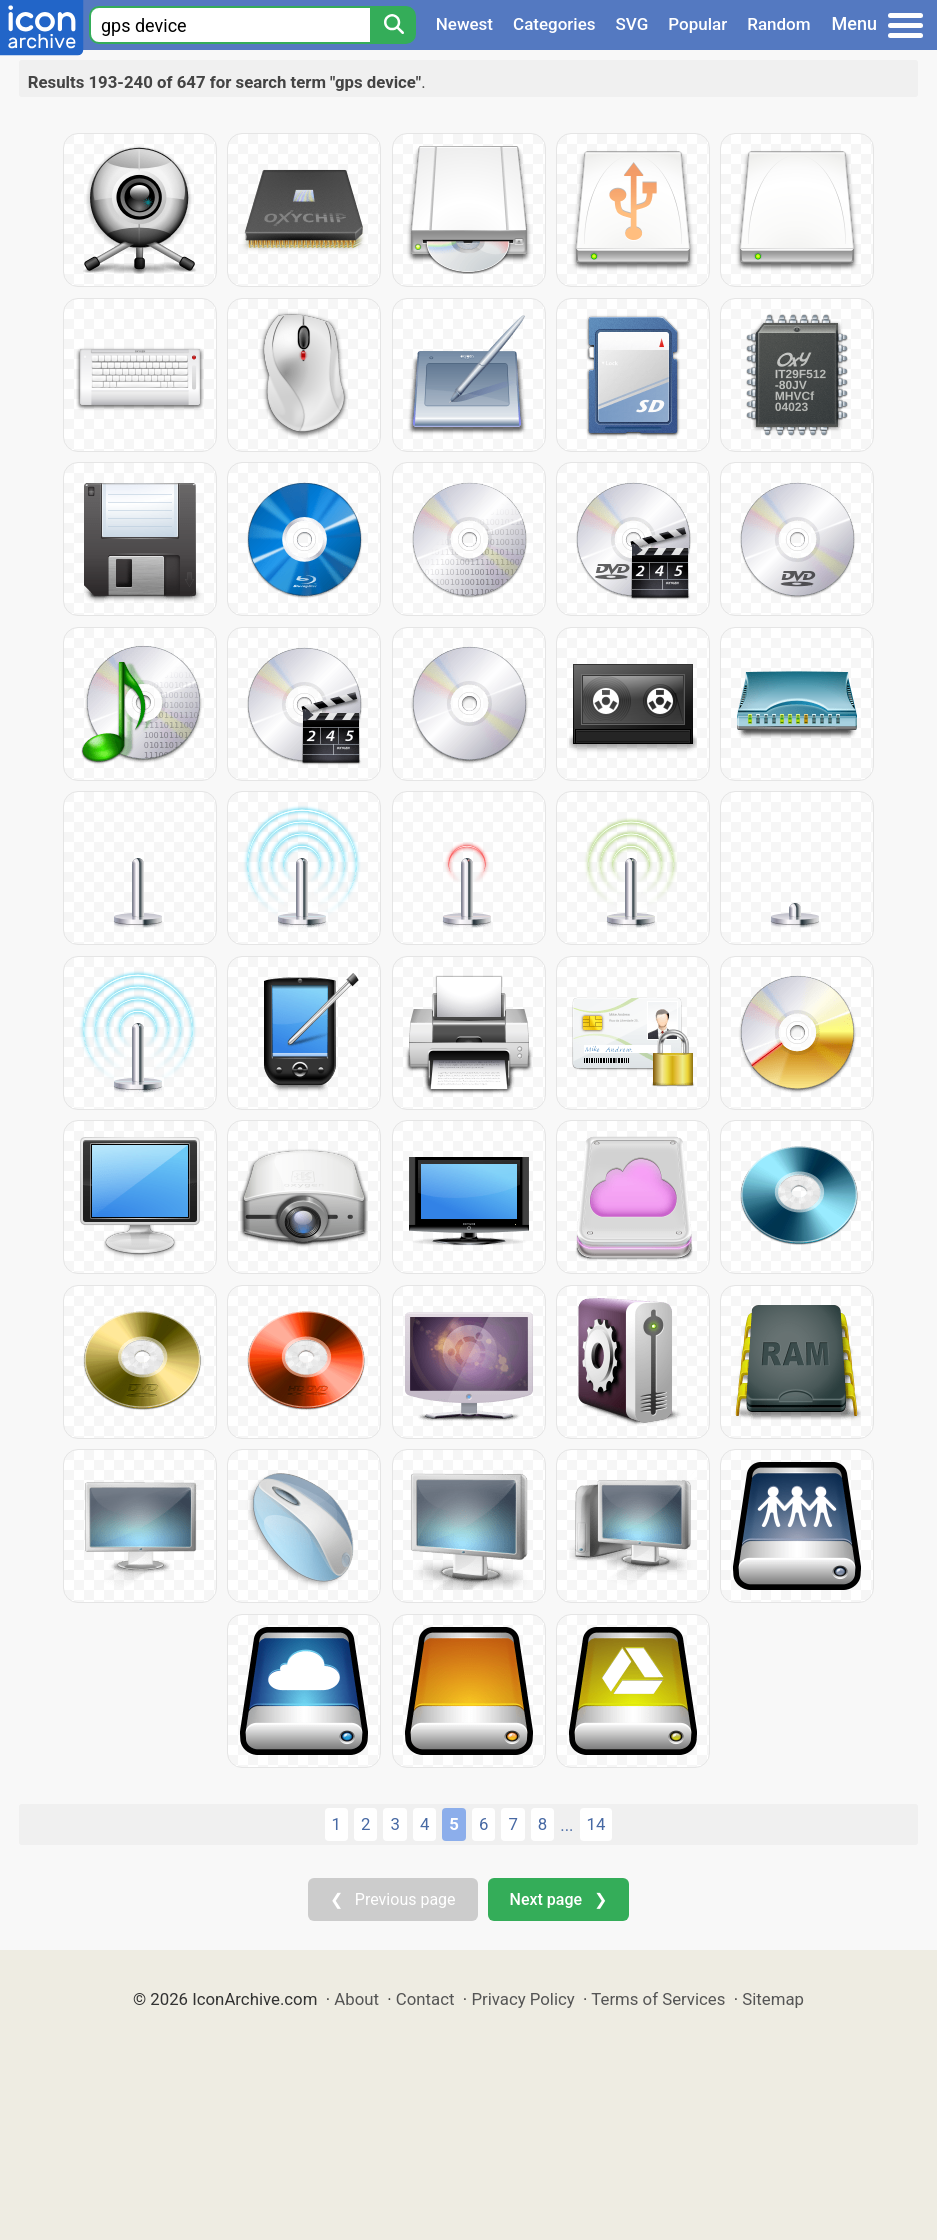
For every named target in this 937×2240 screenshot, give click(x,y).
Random (778, 24)
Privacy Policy (522, 1999)
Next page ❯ (558, 1899)
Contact (425, 1999)
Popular (697, 24)
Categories (554, 24)
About (356, 1999)
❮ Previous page (393, 1899)
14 (596, 1824)
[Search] (393, 25)
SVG (632, 24)
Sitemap (773, 1999)
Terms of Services (658, 1999)
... (566, 1825)
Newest (464, 24)
